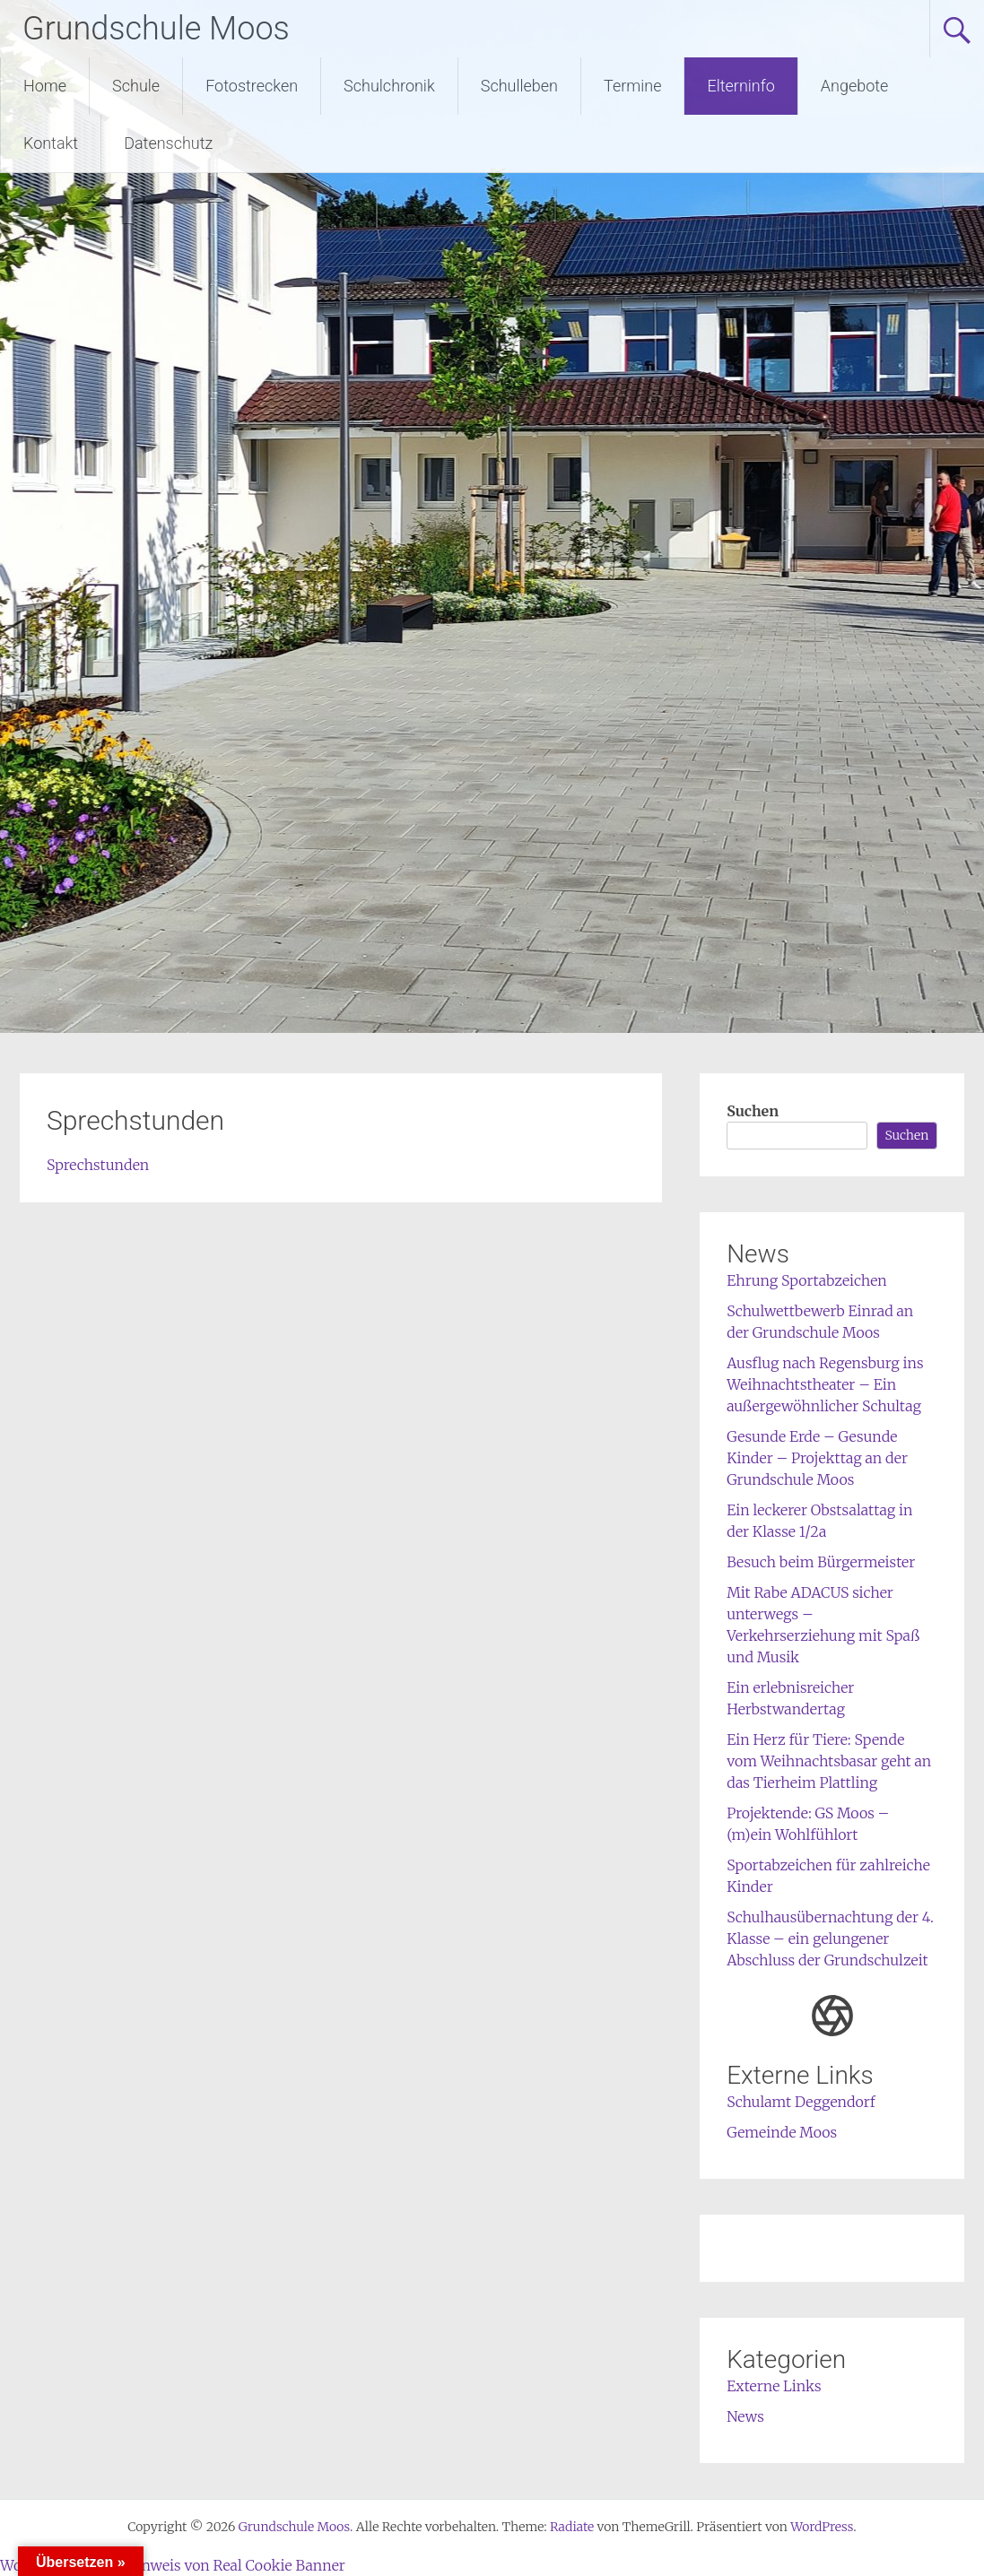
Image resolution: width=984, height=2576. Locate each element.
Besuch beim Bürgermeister (821, 1562)
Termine (632, 85)
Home (44, 85)
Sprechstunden (98, 1165)
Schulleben (519, 85)
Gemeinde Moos (782, 2132)
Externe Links (774, 2386)
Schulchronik (389, 85)
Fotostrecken (251, 85)
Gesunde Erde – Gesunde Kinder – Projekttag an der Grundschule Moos (817, 1457)
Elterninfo (740, 85)
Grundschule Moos (156, 29)
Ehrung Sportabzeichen (807, 1280)
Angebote (855, 85)
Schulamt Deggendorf (801, 2102)
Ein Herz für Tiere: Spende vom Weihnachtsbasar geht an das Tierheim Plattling (829, 1760)
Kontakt (50, 143)
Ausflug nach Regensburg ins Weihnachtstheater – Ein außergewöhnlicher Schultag (825, 1384)
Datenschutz (168, 143)
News (745, 2416)
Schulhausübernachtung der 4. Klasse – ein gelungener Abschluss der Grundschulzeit (830, 1938)
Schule (136, 85)
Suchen (753, 1111)
